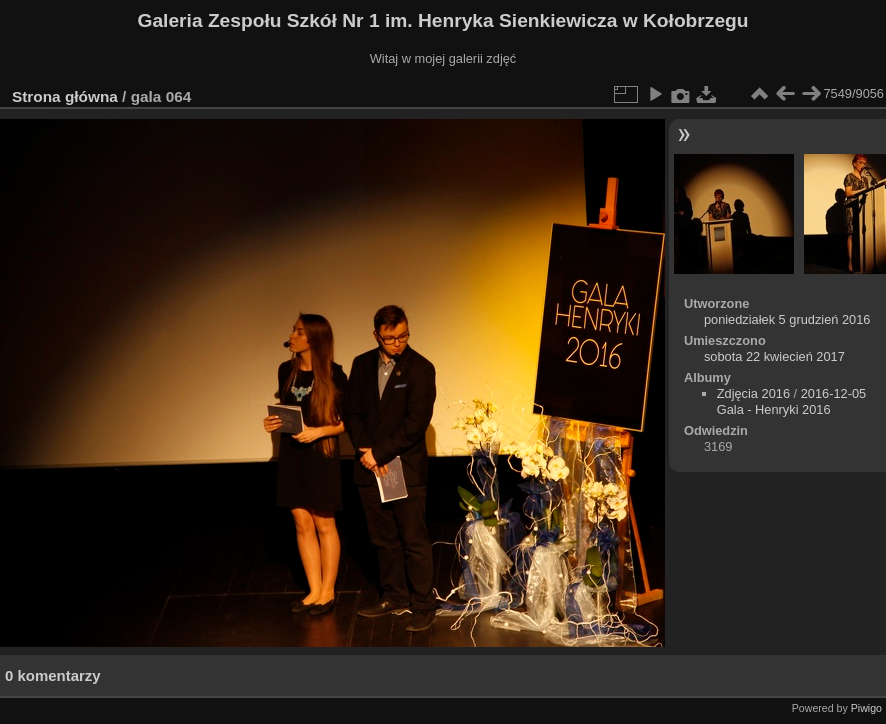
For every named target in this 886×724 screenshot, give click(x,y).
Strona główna (65, 96)
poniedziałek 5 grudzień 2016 (787, 319)
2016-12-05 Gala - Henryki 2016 (791, 401)
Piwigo (866, 708)
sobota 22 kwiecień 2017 (774, 356)
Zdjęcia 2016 (753, 393)
